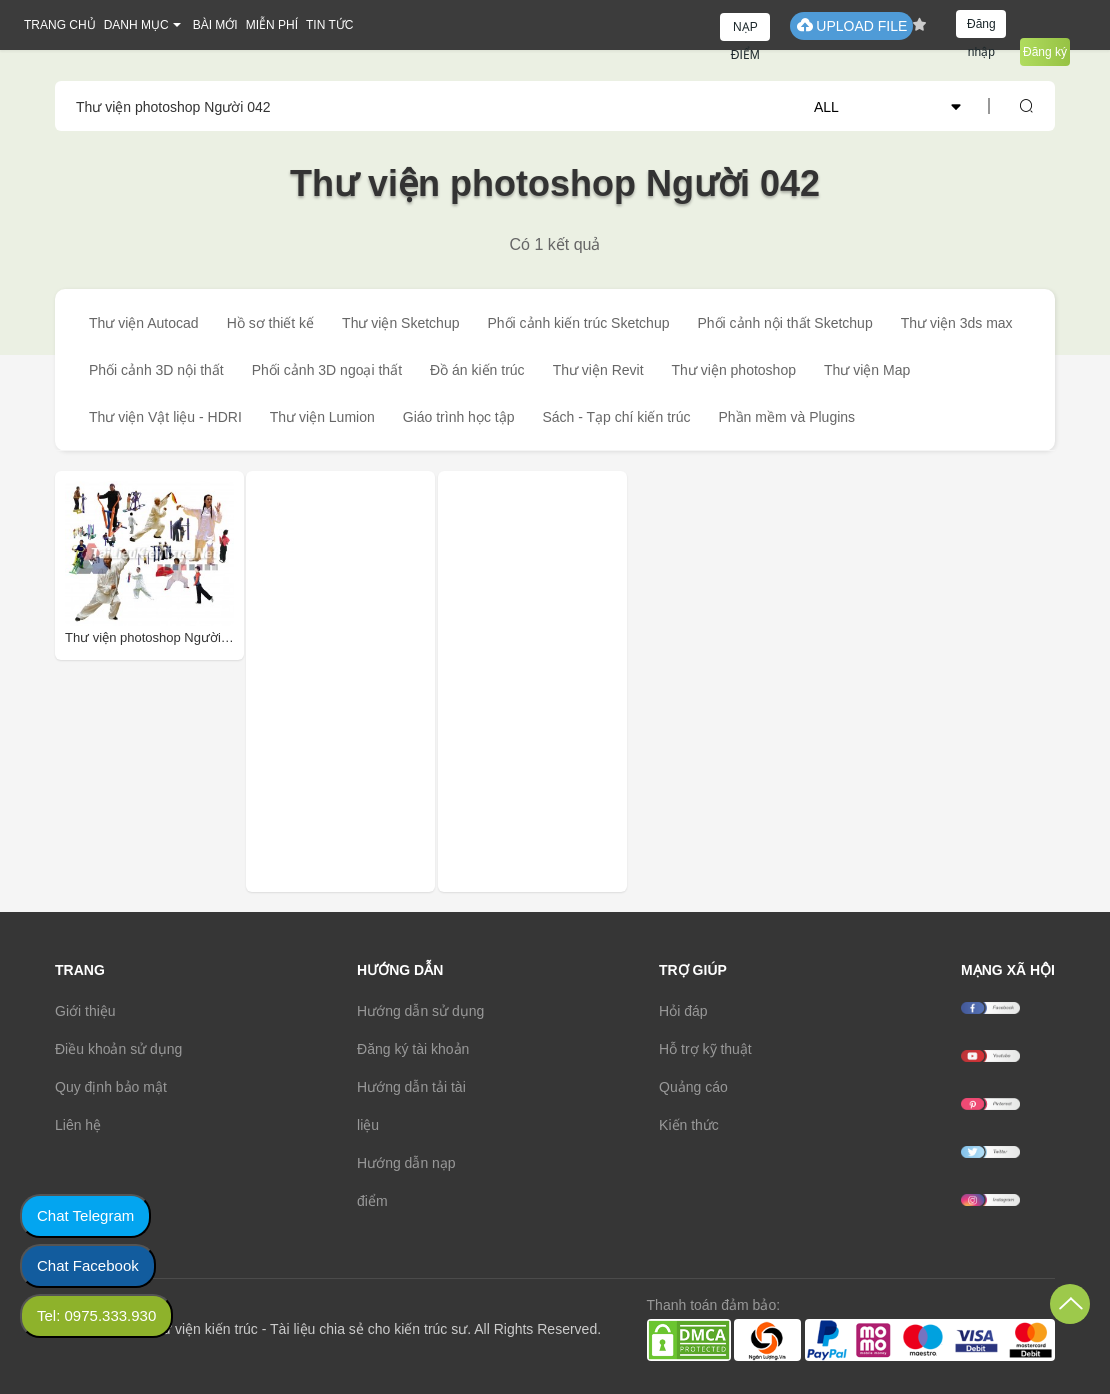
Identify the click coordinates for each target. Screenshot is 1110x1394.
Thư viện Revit (598, 370)
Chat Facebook (88, 1265)
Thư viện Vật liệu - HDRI (165, 417)
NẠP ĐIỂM (745, 30)
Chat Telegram (85, 1215)
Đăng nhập (981, 27)
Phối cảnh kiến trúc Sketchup (578, 323)
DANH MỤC (136, 25)
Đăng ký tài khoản (413, 1049)
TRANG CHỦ (60, 25)
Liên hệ (78, 1125)
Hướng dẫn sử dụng (420, 1011)
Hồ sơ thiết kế (270, 323)
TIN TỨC (329, 25)
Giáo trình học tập (459, 417)
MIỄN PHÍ (272, 25)
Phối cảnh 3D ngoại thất (327, 370)
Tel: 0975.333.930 (96, 1315)
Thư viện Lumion (322, 417)
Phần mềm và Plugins (786, 417)
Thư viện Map (867, 370)
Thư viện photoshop (734, 370)
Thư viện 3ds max (957, 323)
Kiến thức (689, 1125)
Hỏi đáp (683, 1011)
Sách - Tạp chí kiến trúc (616, 417)
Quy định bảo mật (111, 1087)
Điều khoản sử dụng (118, 1049)
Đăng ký (1045, 52)
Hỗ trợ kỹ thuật (705, 1049)
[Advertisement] (389, 681)
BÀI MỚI (215, 25)
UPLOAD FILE (851, 25)
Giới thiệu (85, 1011)
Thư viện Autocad (144, 323)
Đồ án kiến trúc (477, 370)
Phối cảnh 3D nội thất (156, 370)
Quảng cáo (693, 1087)
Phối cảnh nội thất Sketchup (784, 323)
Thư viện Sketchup (400, 323)
